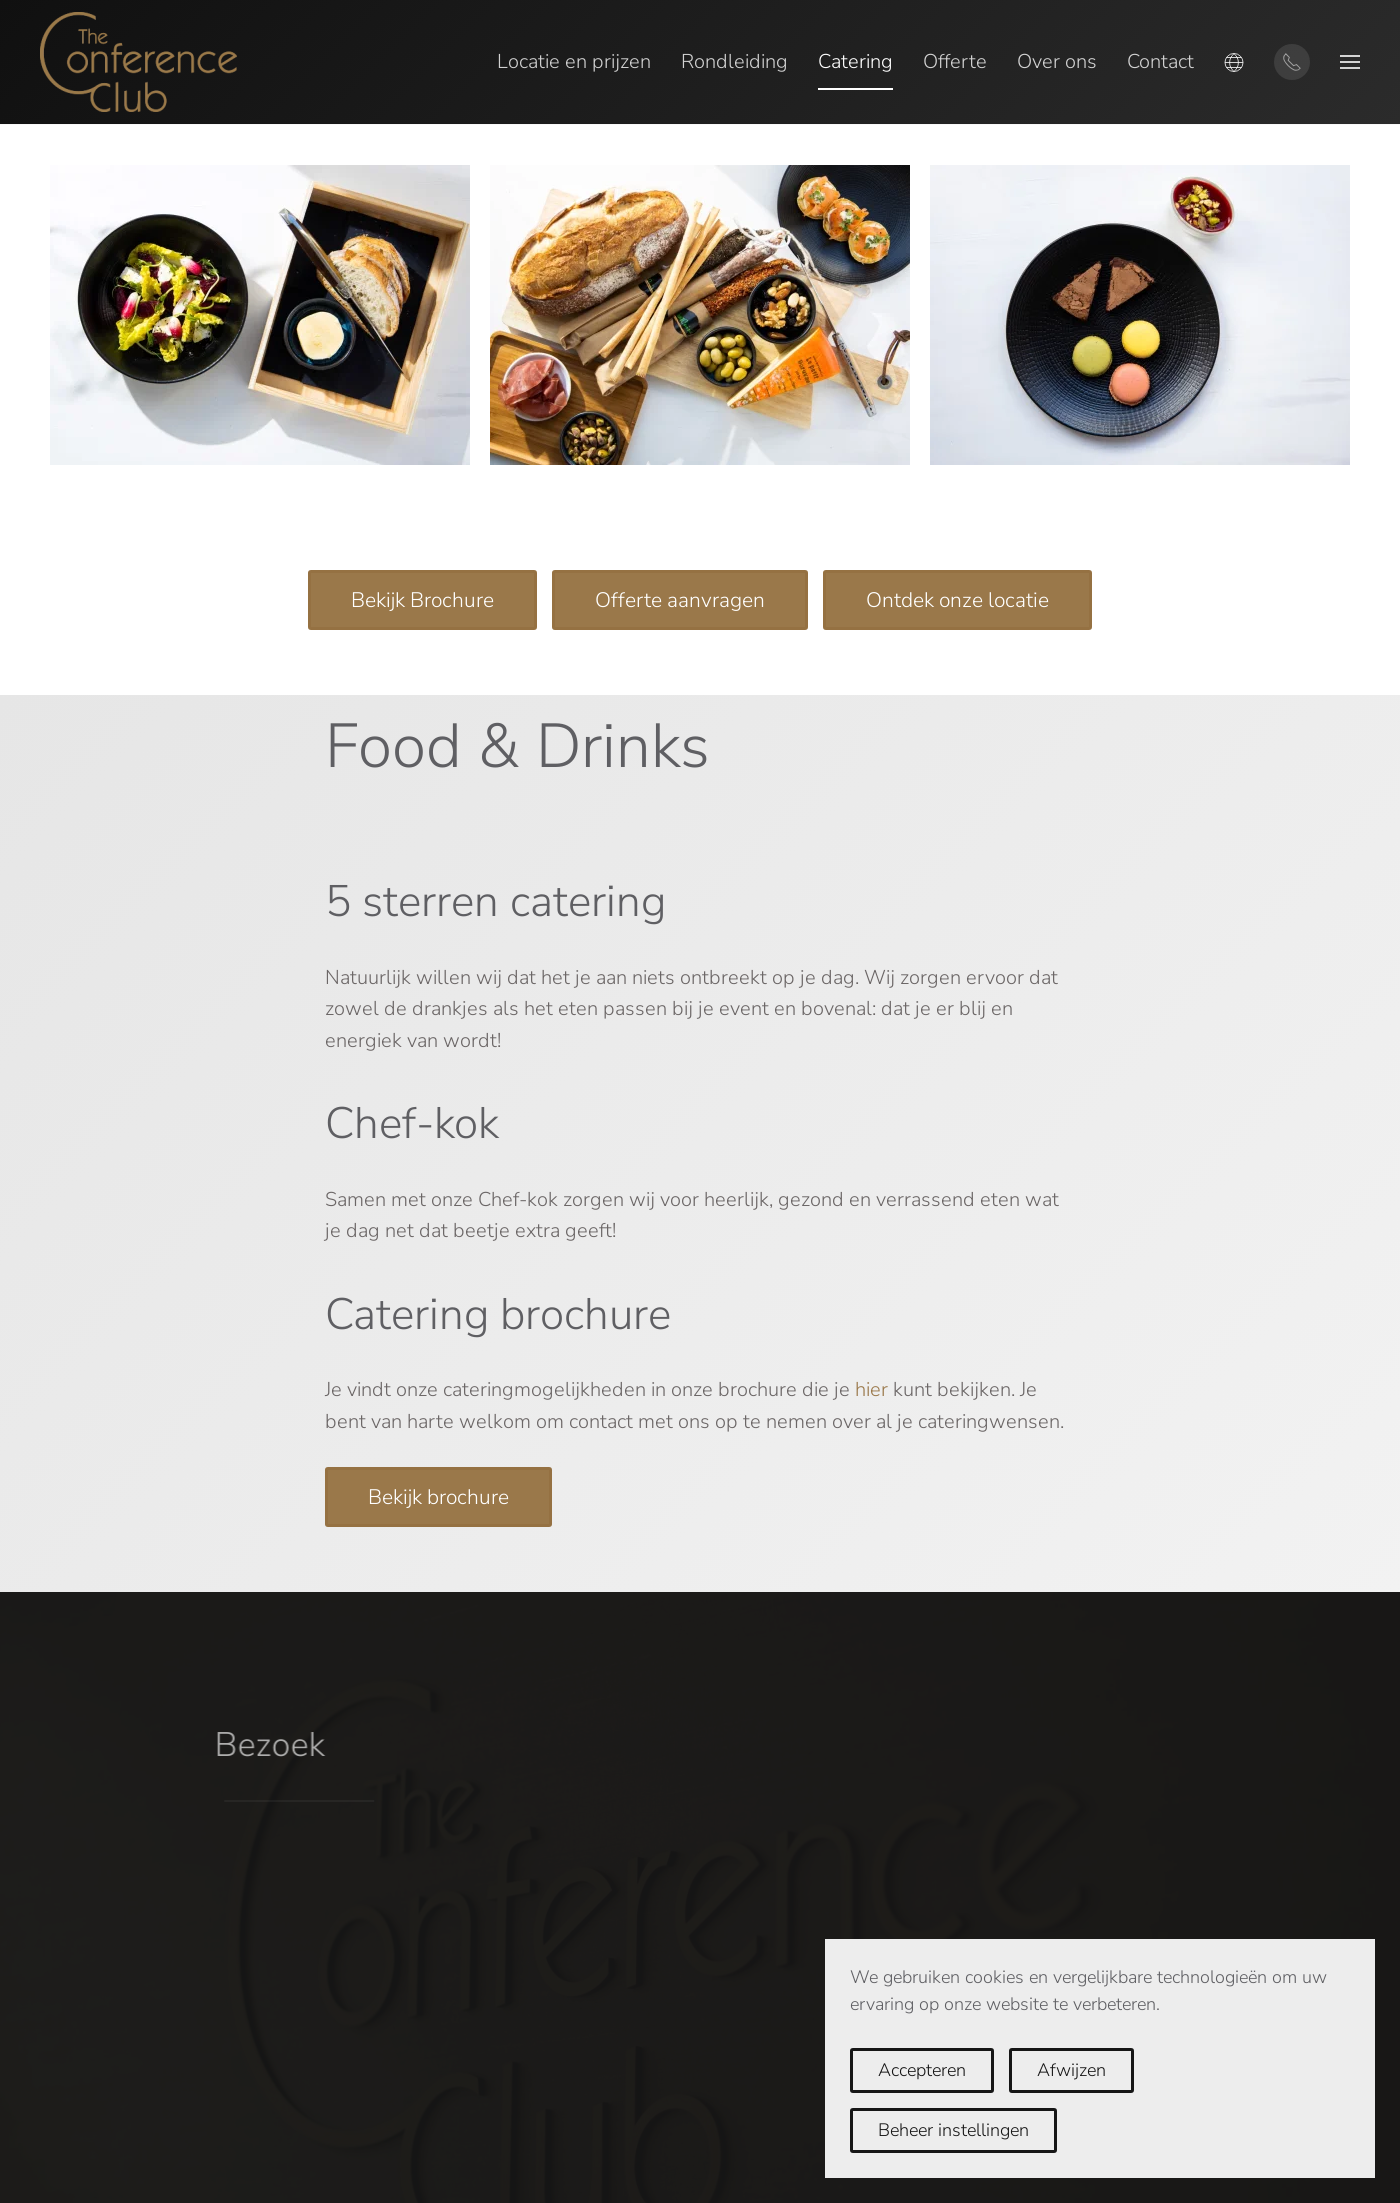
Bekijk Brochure (422, 600)
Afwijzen (1071, 2070)
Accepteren (922, 2070)
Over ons (1057, 61)
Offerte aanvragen (680, 600)
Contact (1160, 61)
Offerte (955, 61)
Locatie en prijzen (574, 61)
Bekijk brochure (438, 1497)
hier (871, 1389)
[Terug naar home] (138, 62)
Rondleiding (734, 61)
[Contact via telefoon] (1292, 62)
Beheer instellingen (953, 2130)
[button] (1234, 62)
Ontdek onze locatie (957, 600)
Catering (855, 61)
